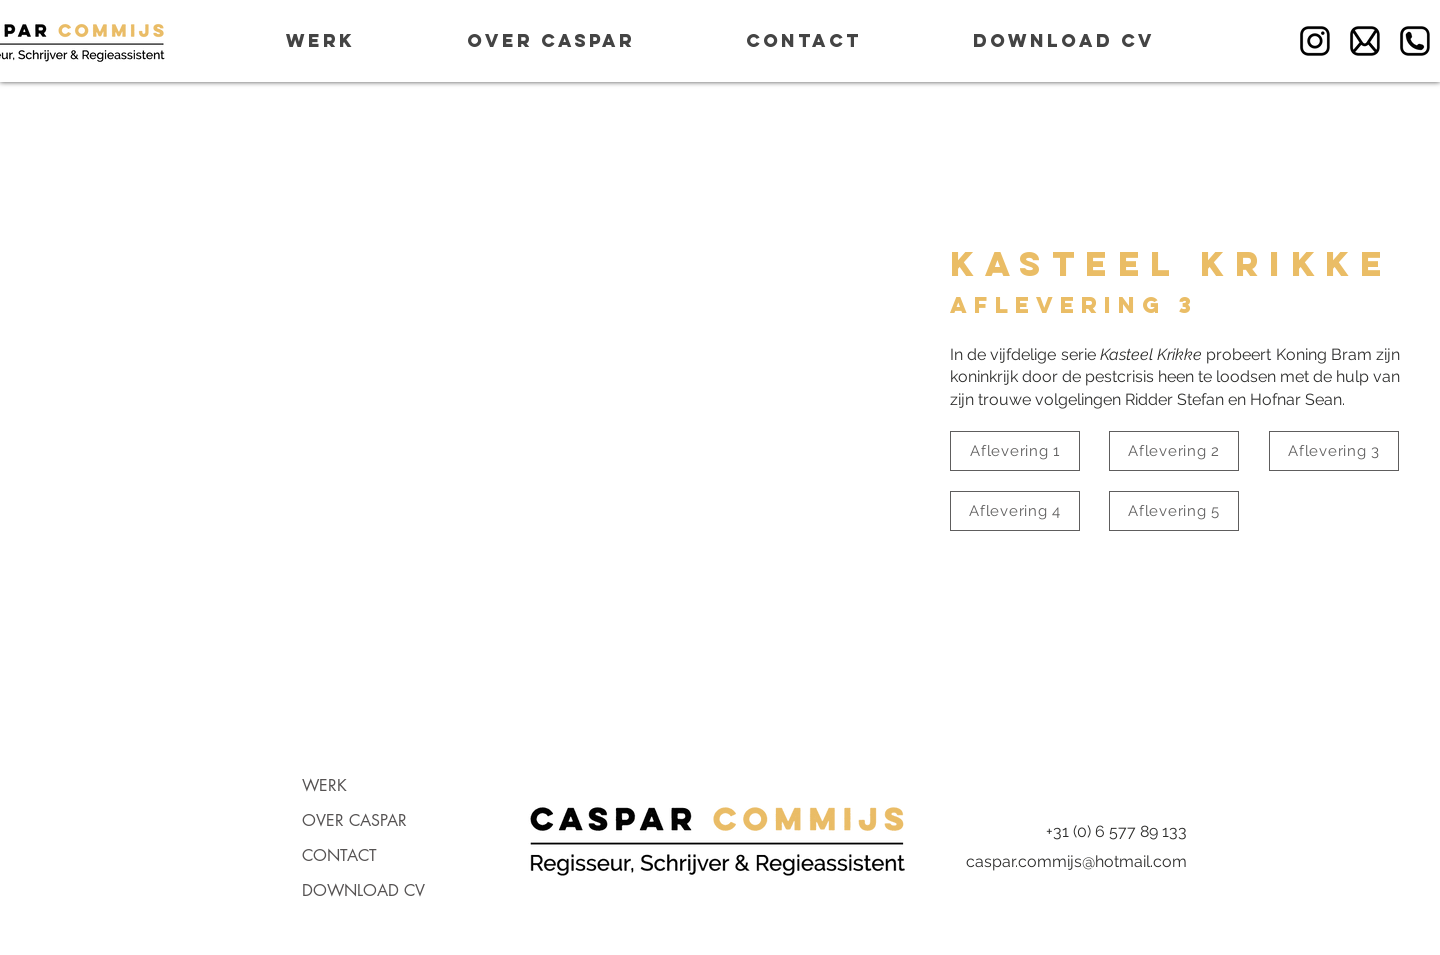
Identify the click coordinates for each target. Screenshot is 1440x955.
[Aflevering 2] (1174, 451)
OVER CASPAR (354, 820)
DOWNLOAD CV (363, 890)
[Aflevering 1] (1015, 451)
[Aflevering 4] (1015, 511)
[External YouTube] (455, 410)
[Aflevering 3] (1334, 451)
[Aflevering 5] (1174, 511)
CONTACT (339, 855)
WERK (324, 785)
